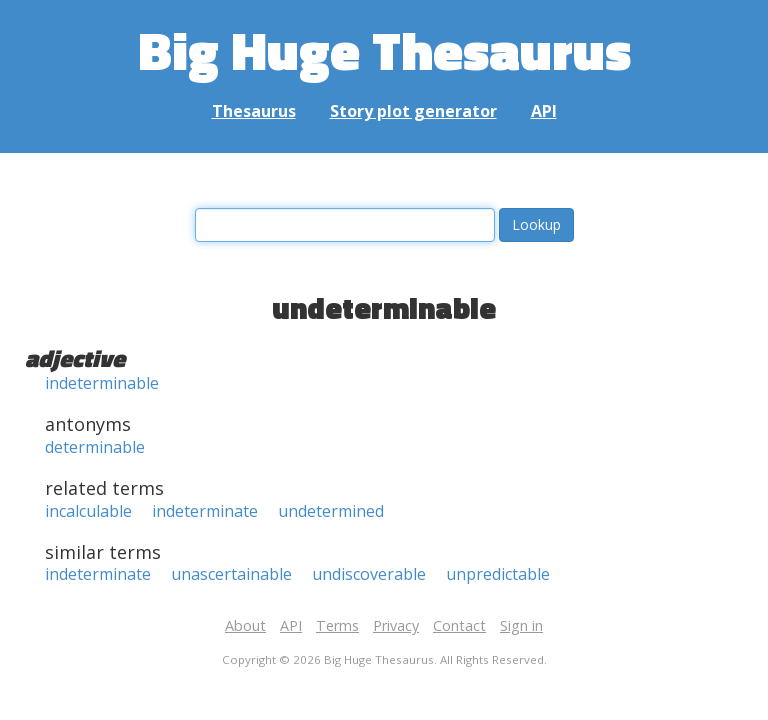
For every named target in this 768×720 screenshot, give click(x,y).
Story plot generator (413, 111)
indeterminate (205, 511)
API (544, 111)
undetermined (331, 511)
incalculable (88, 511)
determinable (95, 447)
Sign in (521, 625)
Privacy (396, 625)
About (245, 625)
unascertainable (231, 574)
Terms (337, 625)
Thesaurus (254, 111)
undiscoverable (369, 574)
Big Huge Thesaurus (384, 49)
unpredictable (498, 574)
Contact (459, 625)
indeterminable (102, 383)
